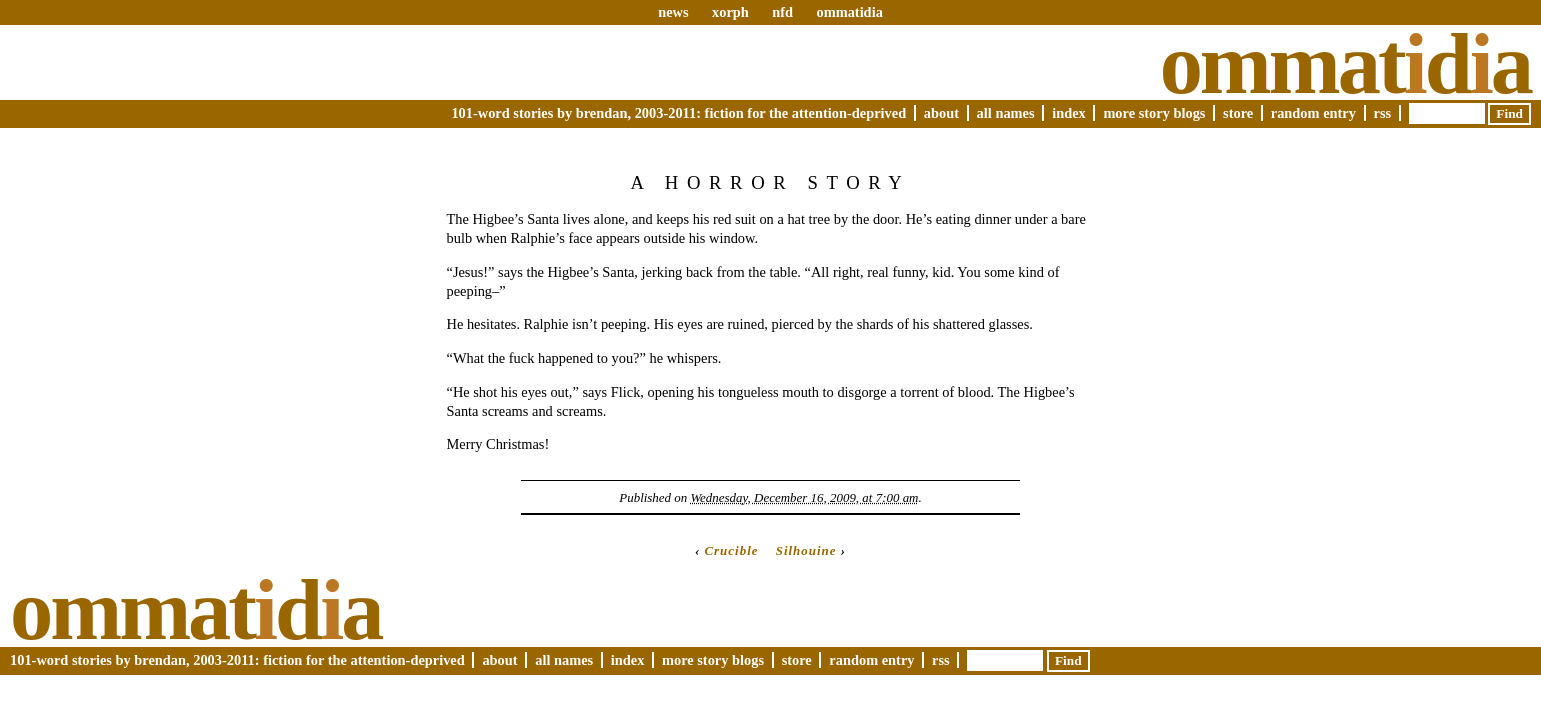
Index (1069, 113)
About (941, 113)
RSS (1383, 113)
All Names (1006, 113)
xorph (730, 12)
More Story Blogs (1154, 113)
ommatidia (849, 12)
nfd (782, 12)
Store (1238, 113)
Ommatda (1345, 64)
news (673, 12)
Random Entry (1313, 113)
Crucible (731, 550)
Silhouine (806, 550)
